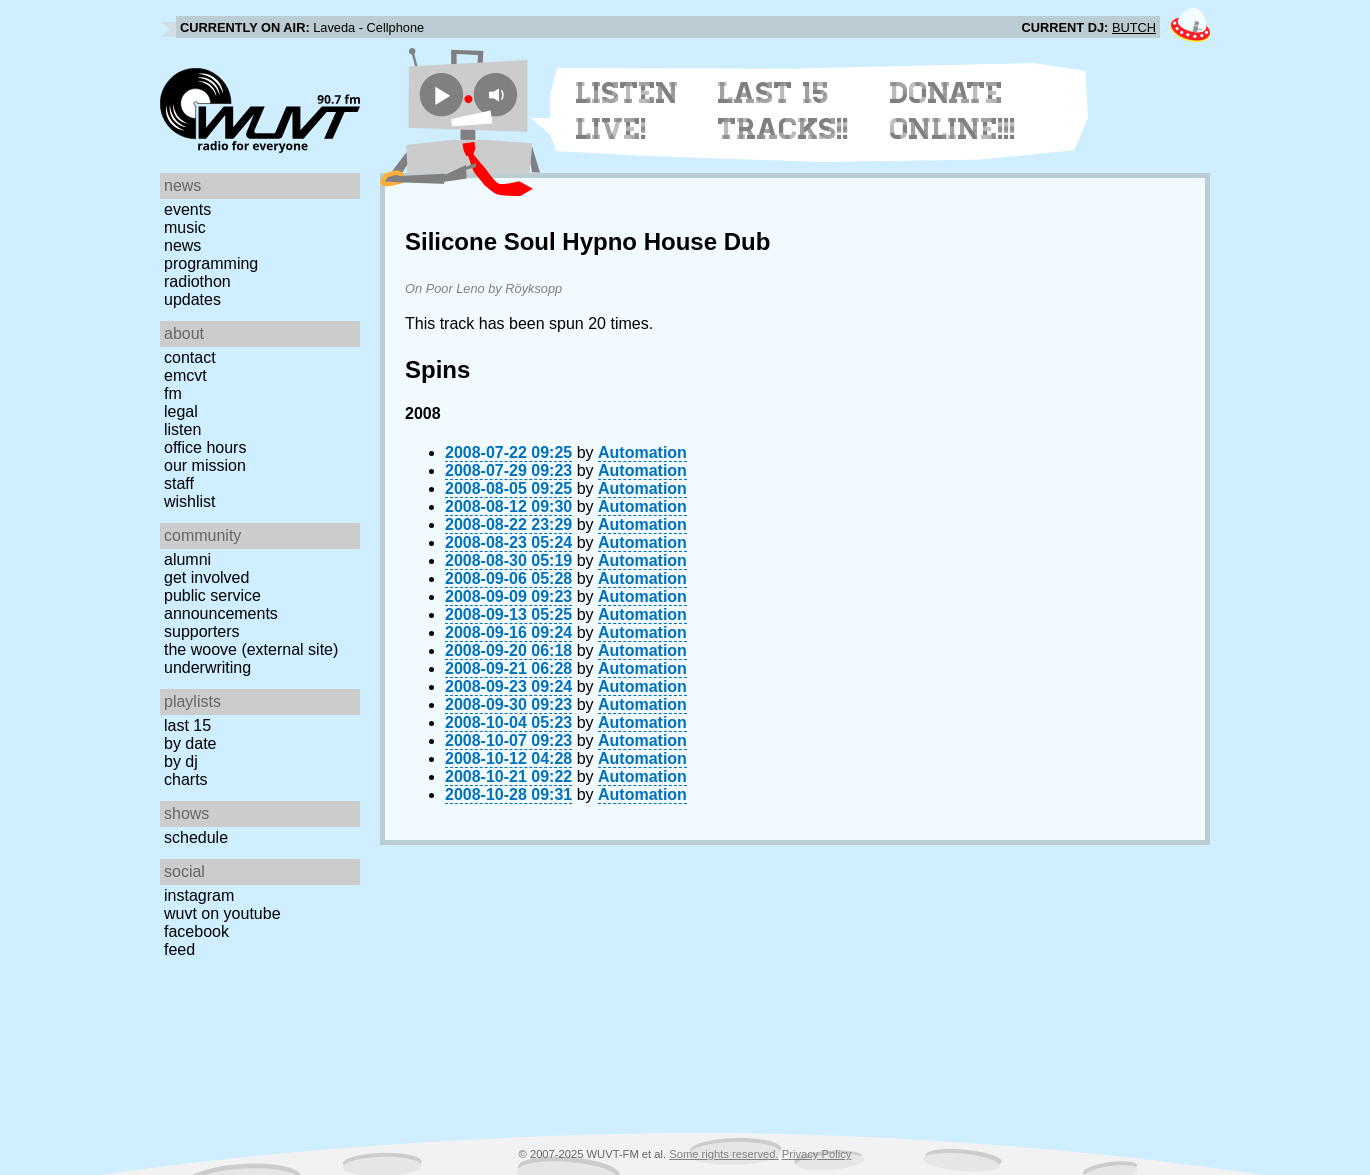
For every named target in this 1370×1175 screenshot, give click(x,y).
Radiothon (197, 281)
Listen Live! (627, 111)
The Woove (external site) (251, 649)
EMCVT (185, 375)
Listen (182, 429)
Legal (181, 411)
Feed (179, 949)
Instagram (199, 895)
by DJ (181, 761)
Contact (190, 357)
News (182, 245)
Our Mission (205, 465)
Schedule (196, 837)
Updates (192, 299)
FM (173, 393)
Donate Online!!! (953, 111)
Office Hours (205, 447)
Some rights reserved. (723, 1154)
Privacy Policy (817, 1154)
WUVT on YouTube (222, 913)
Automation (642, 452)
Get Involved (206, 577)
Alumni (187, 559)
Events (187, 209)
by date (190, 743)
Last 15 (187, 725)
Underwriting (207, 667)
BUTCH (1134, 27)
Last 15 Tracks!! (783, 111)
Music (185, 227)
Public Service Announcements (221, 604)
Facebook (196, 931)
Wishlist (190, 501)
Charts (186, 779)
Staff (179, 483)
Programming (211, 263)
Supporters (202, 631)
